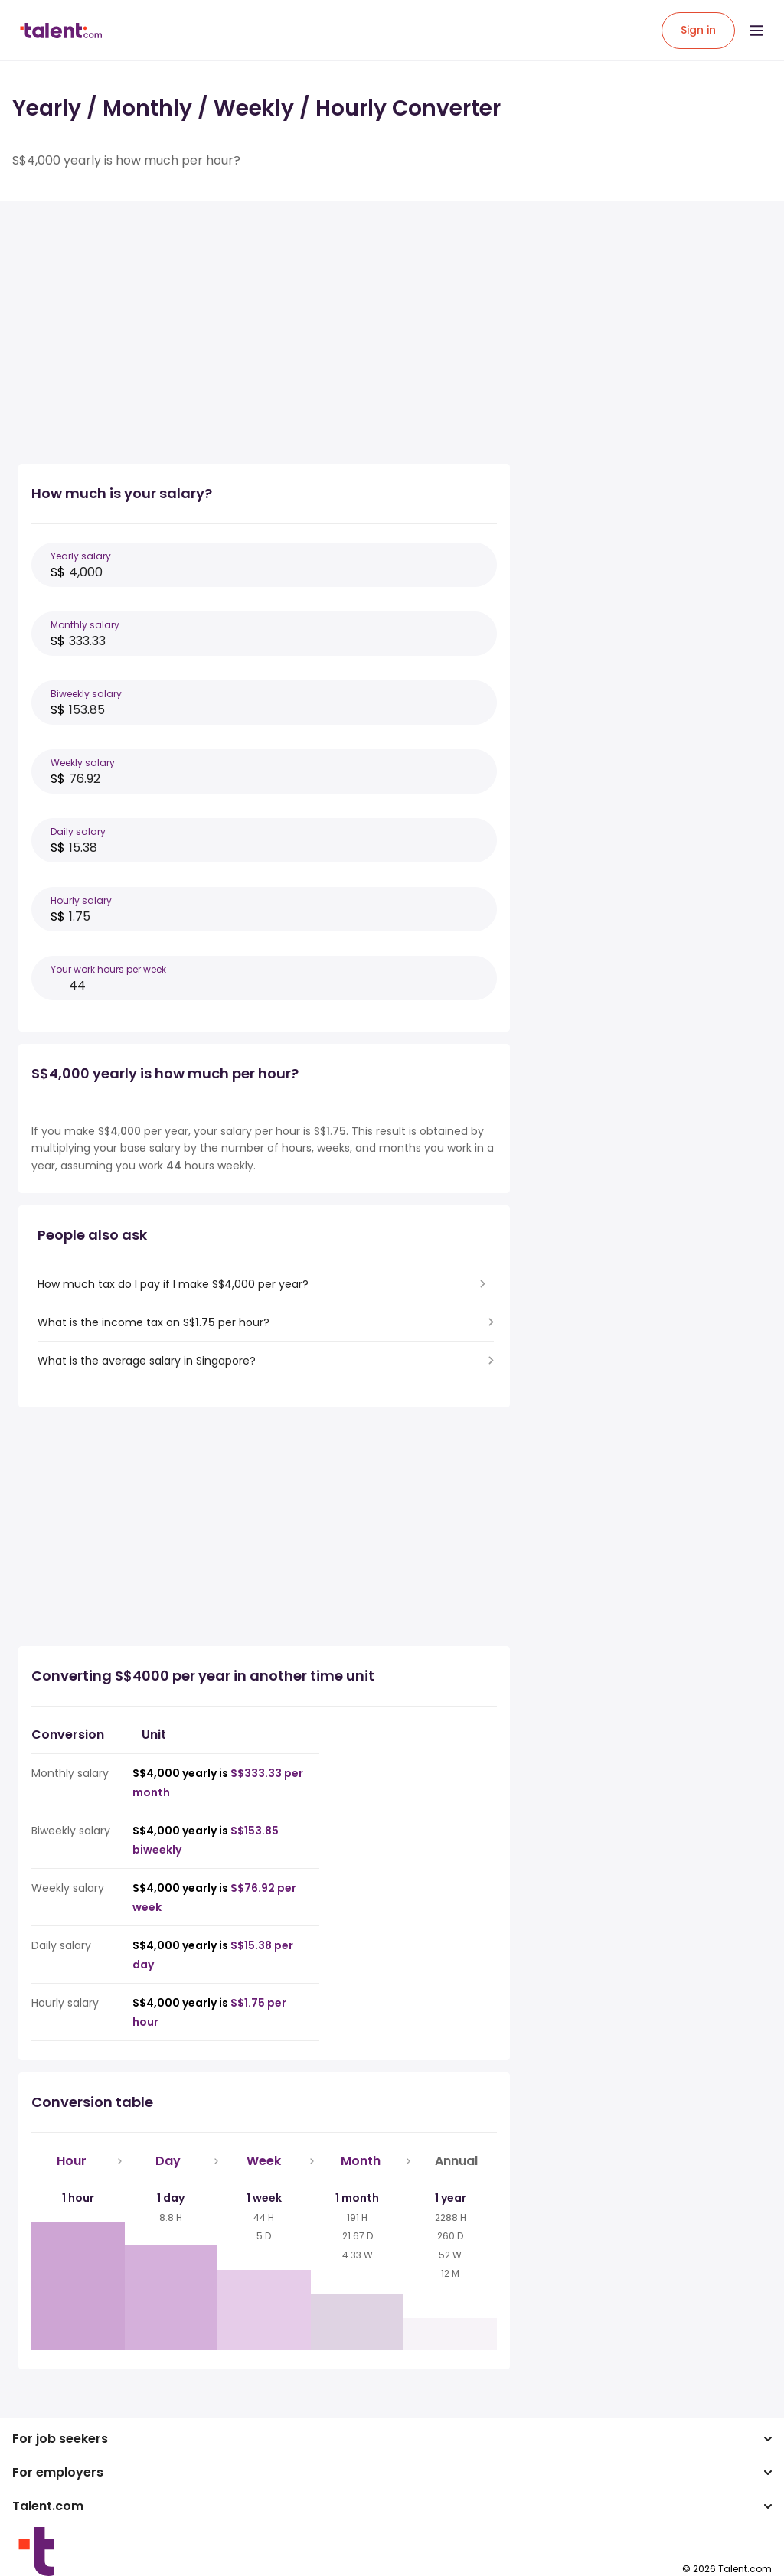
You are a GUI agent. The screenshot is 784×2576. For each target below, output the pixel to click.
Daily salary (78, 831)
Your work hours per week (108, 969)
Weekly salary (83, 762)
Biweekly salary (86, 693)
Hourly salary (81, 900)
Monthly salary (85, 624)
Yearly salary (81, 555)
